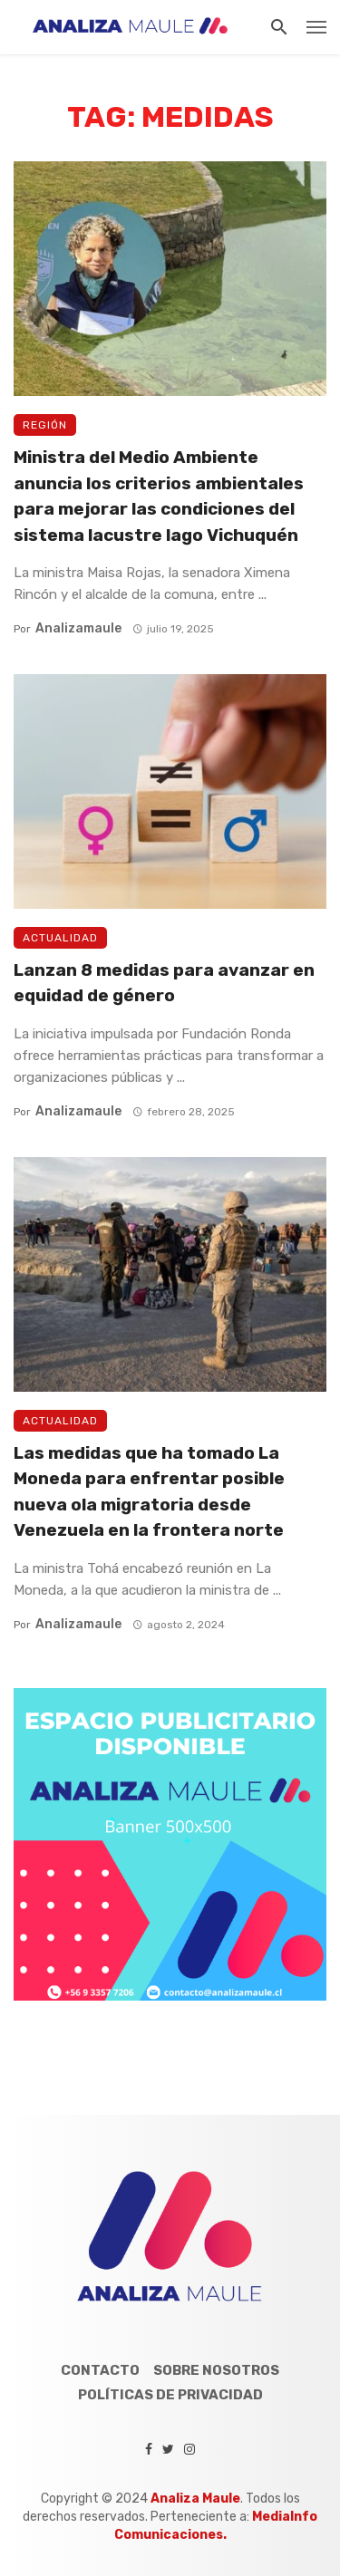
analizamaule (78, 628)
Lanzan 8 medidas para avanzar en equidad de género (164, 983)
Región (45, 425)
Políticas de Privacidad (170, 2395)
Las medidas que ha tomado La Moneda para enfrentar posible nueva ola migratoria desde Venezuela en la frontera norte (149, 1491)
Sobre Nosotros (216, 2370)
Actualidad (60, 937)
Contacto (100, 2370)
